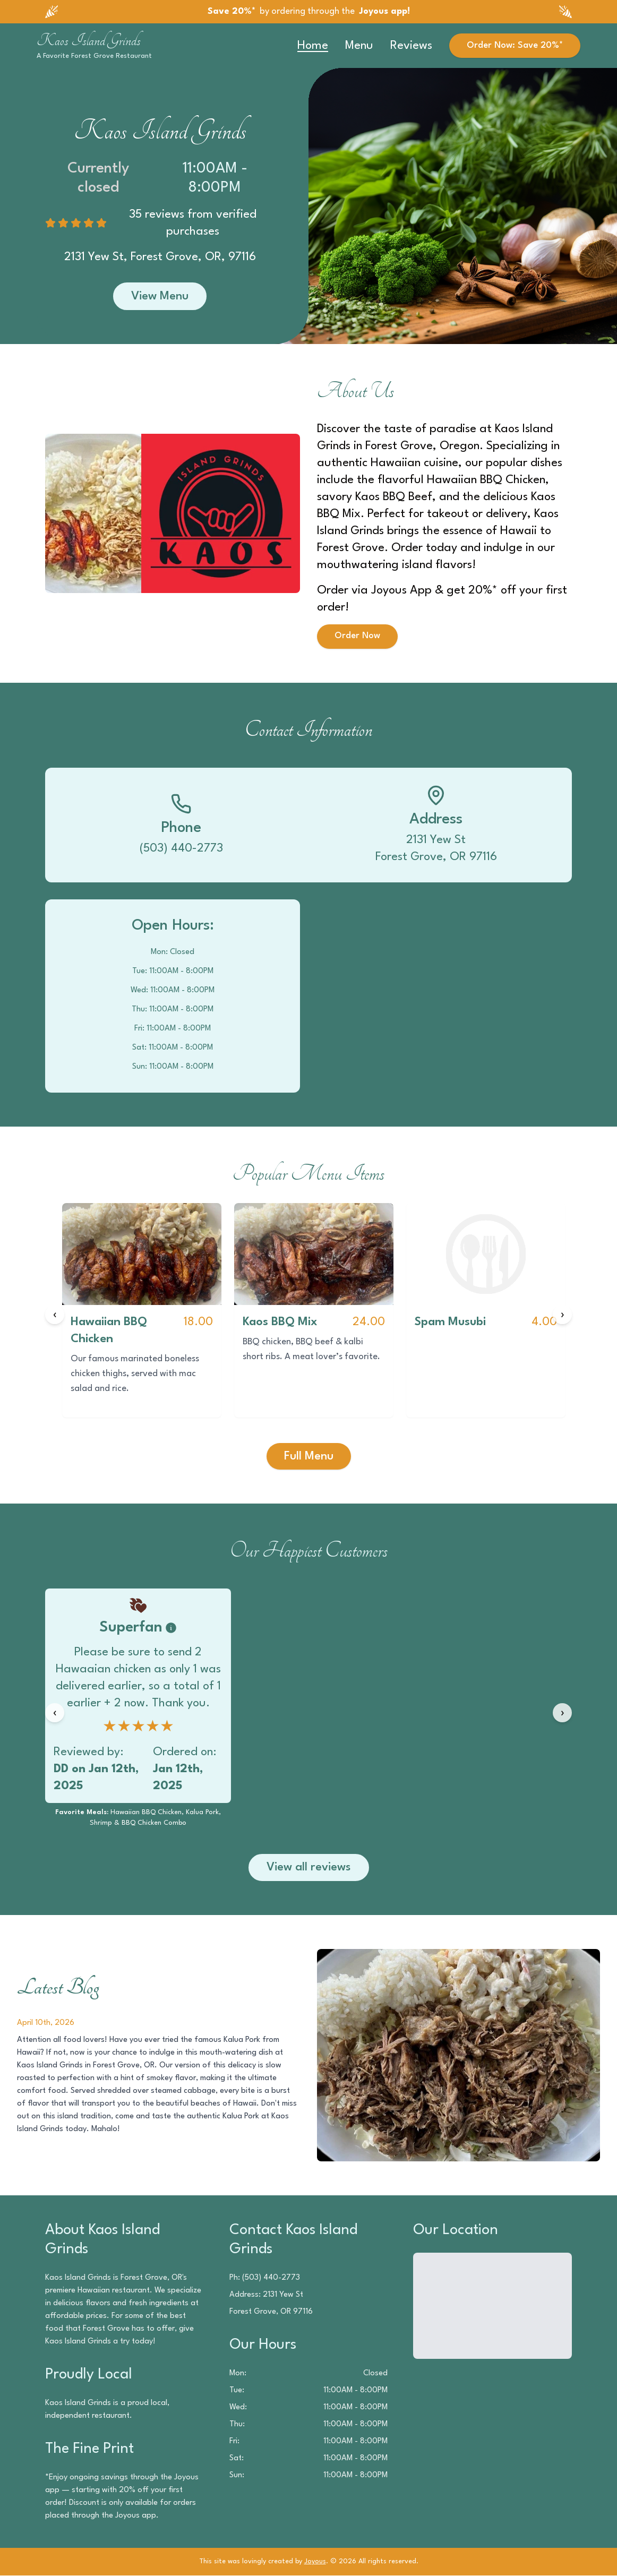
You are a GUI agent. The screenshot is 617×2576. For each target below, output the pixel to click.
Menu (359, 45)
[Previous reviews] (54, 1712)
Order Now (357, 636)
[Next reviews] (562, 1712)
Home (312, 45)
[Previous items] (54, 1314)
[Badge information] (171, 1627)
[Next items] (562, 1314)
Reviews (411, 45)
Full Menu (308, 1456)
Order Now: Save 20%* (515, 45)
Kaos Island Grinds (89, 40)
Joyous (315, 2561)
